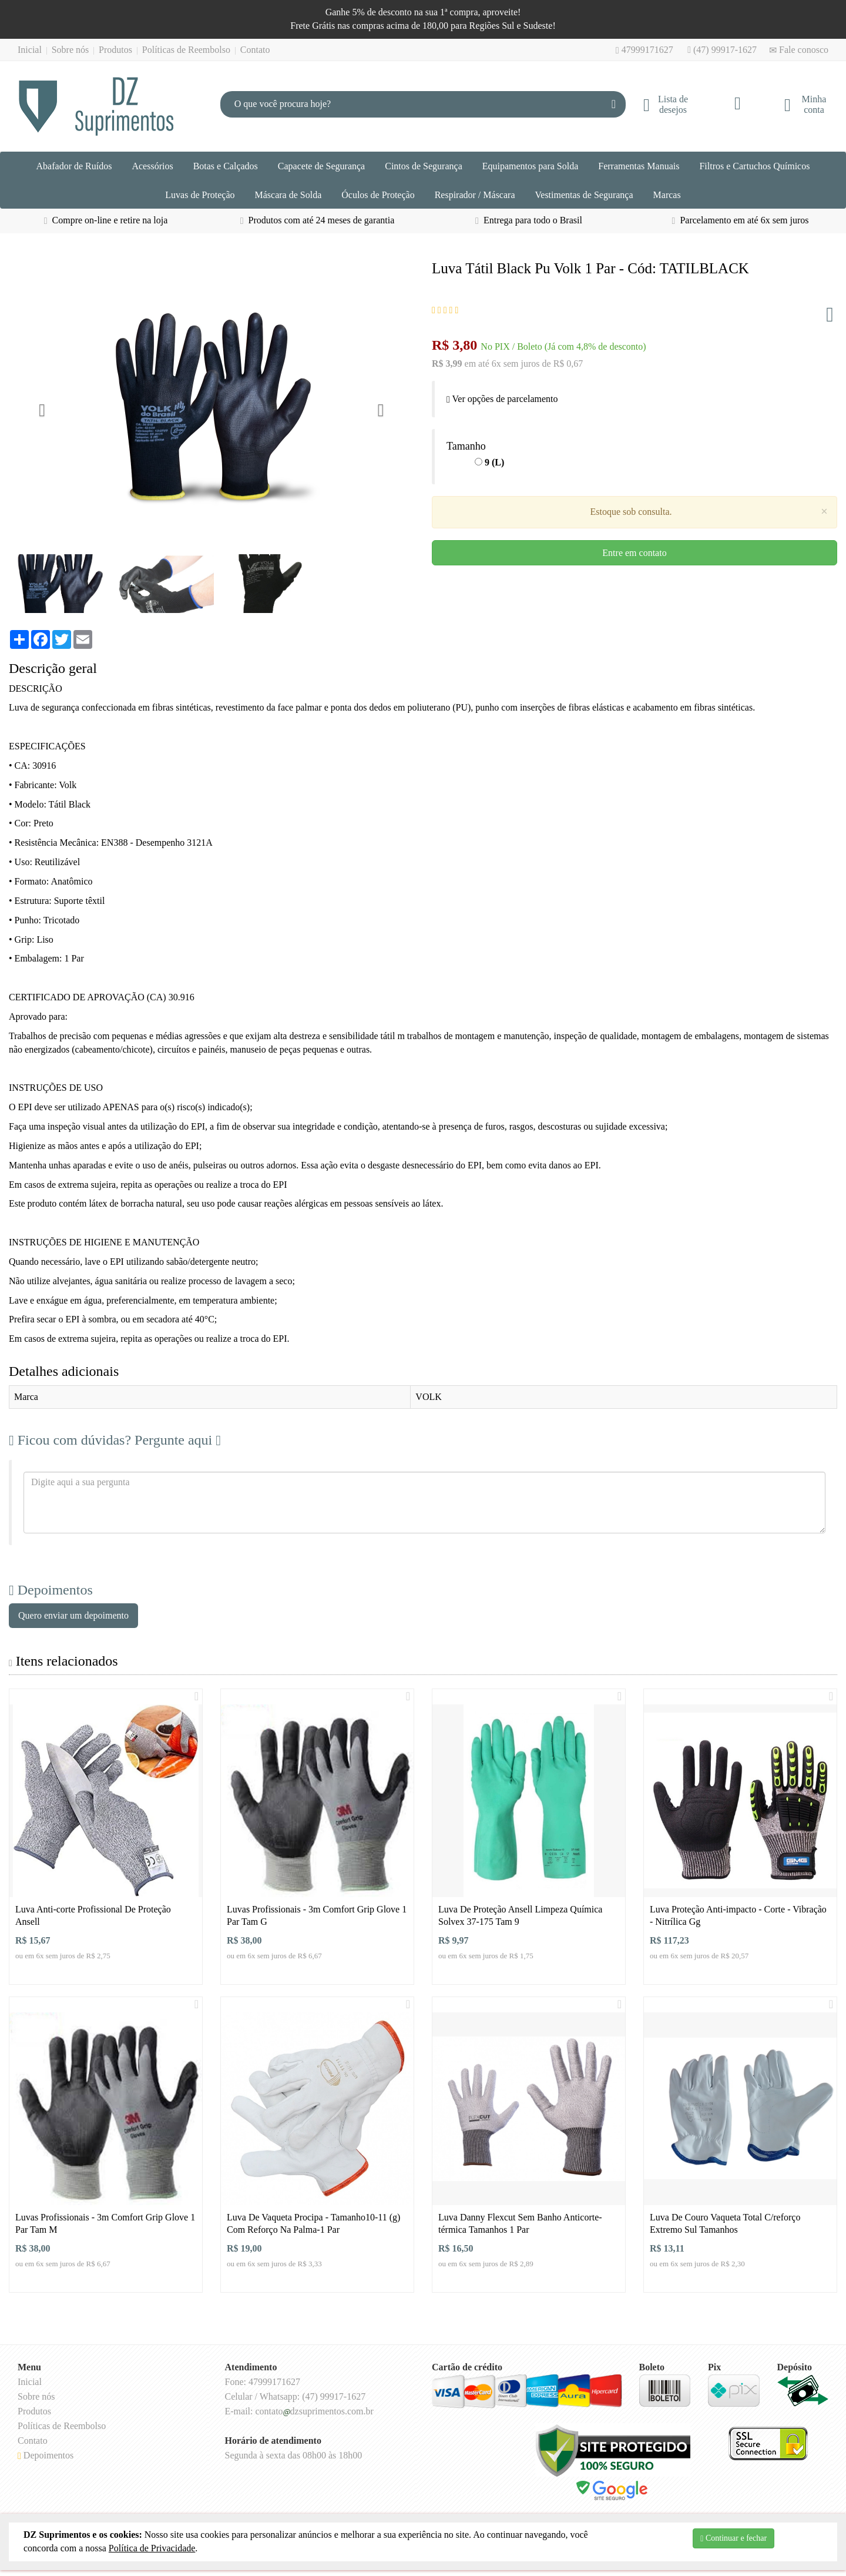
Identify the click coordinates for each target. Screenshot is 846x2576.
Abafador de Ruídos (74, 166)
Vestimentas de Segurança (584, 195)
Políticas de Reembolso (186, 50)
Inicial (30, 50)
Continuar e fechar (733, 2538)
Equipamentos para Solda (530, 166)
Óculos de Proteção (377, 195)
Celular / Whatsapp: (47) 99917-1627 (295, 2396)
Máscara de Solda (288, 195)
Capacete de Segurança (321, 166)
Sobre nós (70, 50)
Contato (255, 50)
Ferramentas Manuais (638, 166)
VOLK (428, 1397)
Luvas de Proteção (199, 195)
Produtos (115, 50)
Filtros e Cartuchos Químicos (754, 166)
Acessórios (152, 166)
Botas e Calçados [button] (225, 166)
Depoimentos (45, 2455)
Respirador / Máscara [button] (475, 195)
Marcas (667, 195)
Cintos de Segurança (423, 166)
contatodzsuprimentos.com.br (314, 2411)
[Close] (824, 511)
